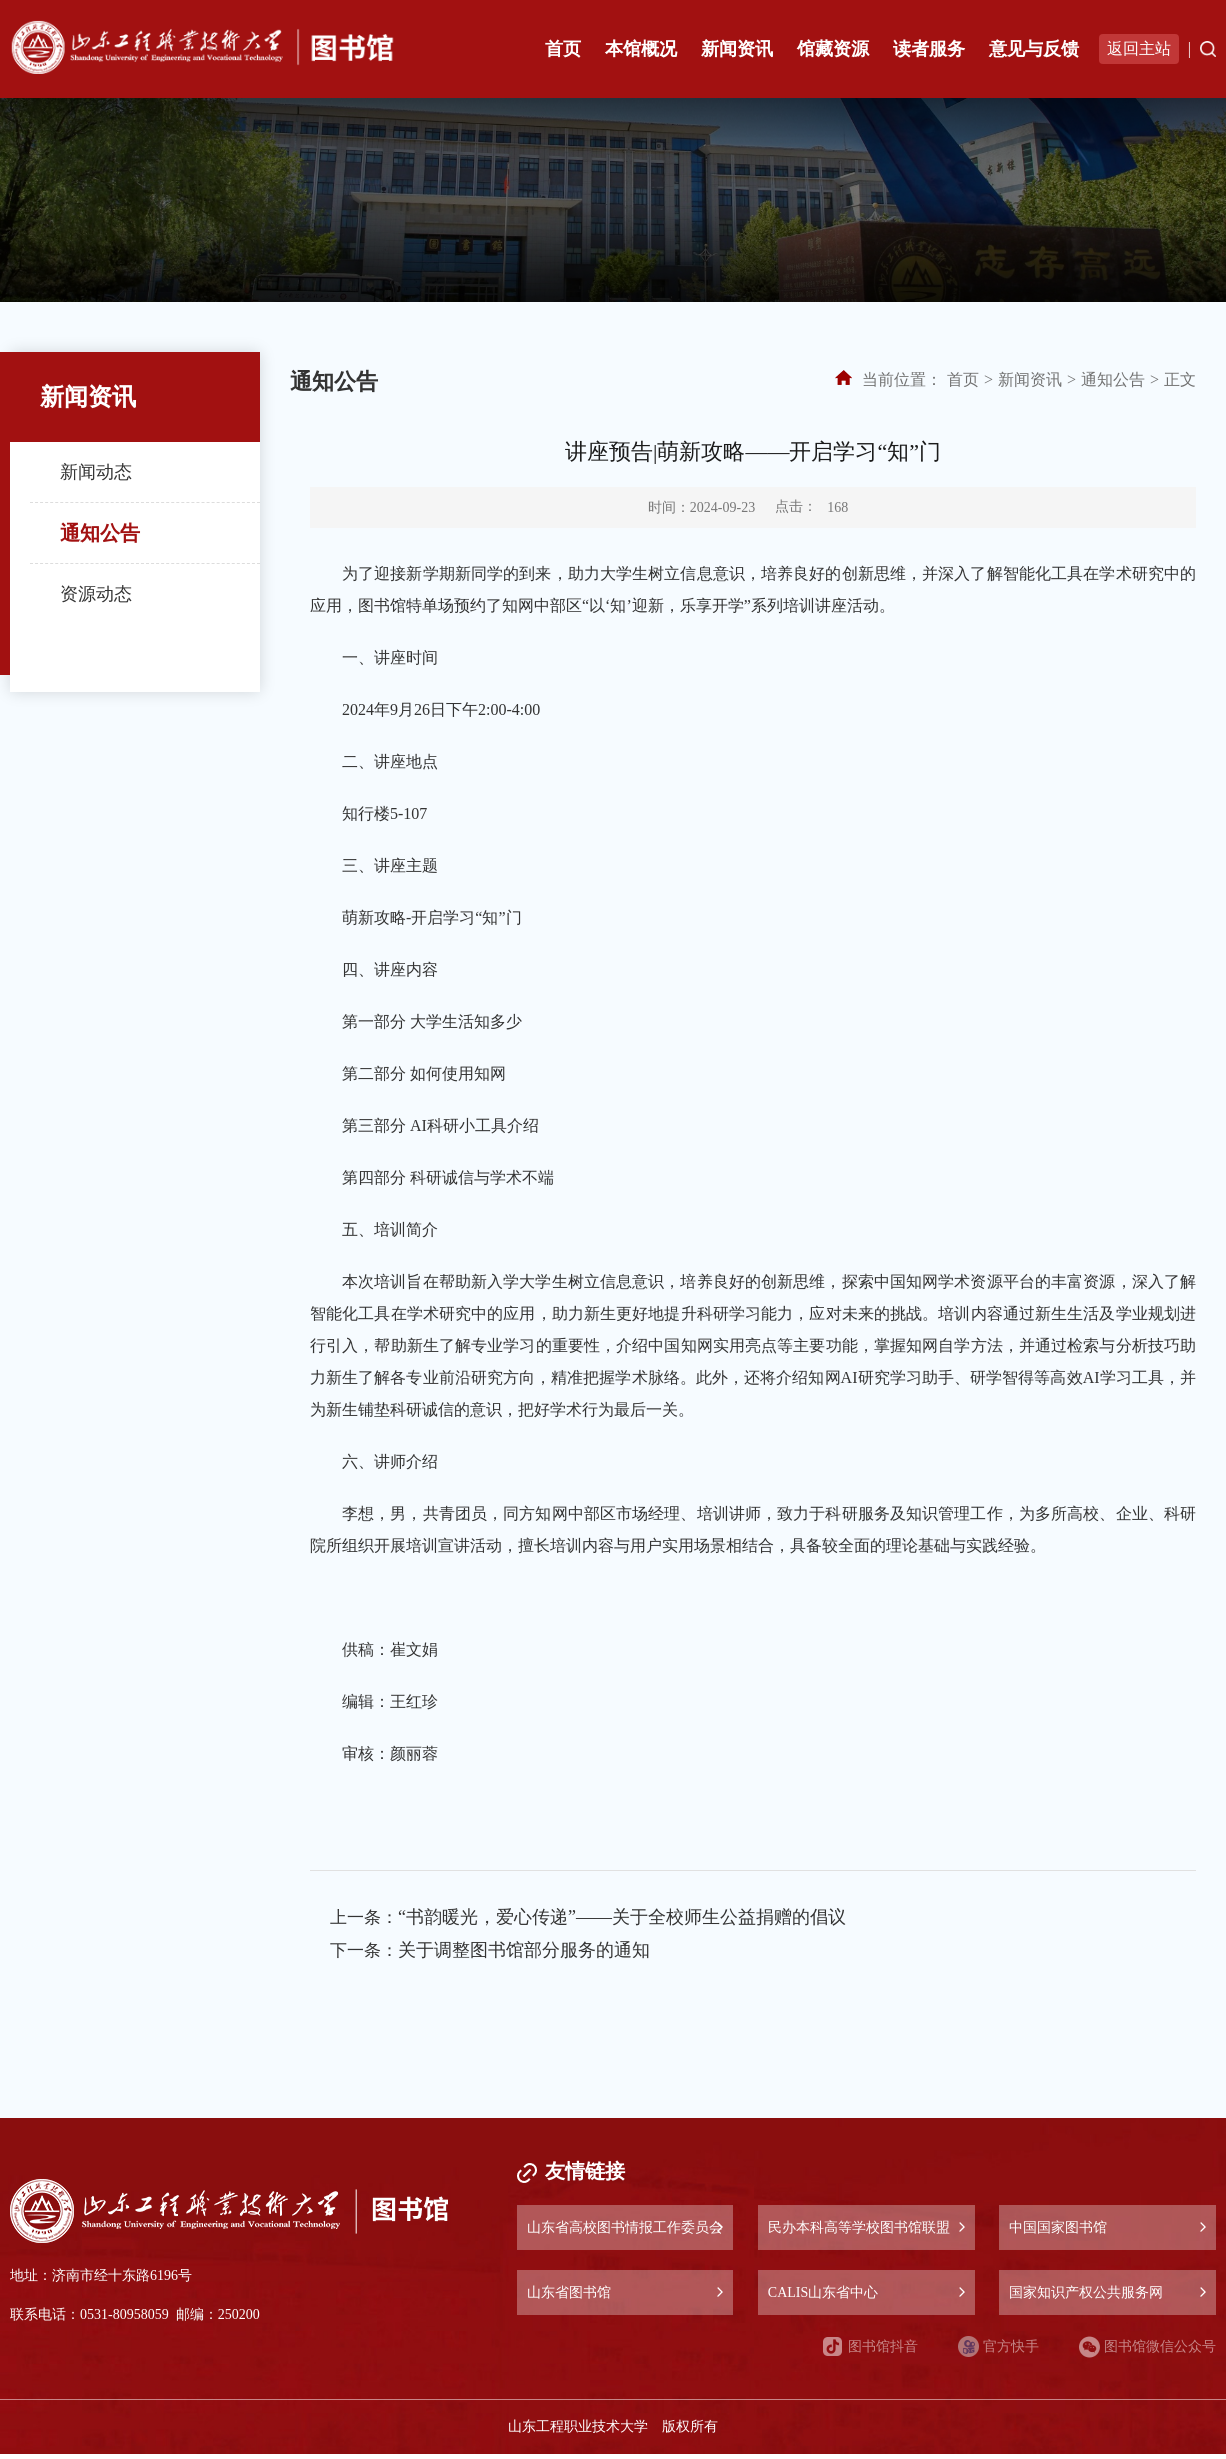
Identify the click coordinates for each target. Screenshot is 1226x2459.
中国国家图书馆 (1058, 2232)
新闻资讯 (737, 49)
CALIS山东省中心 (823, 2297)
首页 (563, 49)
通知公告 (100, 533)
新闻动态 (96, 472)
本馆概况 (641, 49)
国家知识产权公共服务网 (1086, 2297)
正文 (1180, 379)
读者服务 (929, 49)
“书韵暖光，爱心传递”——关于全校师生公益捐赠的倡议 (626, 1919)
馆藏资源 (833, 49)
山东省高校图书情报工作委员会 (625, 2232)
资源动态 (96, 594)
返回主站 (1139, 48)
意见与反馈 (1034, 49)
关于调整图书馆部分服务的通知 (528, 1955)
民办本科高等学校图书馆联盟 (859, 2232)
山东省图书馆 (569, 2297)
